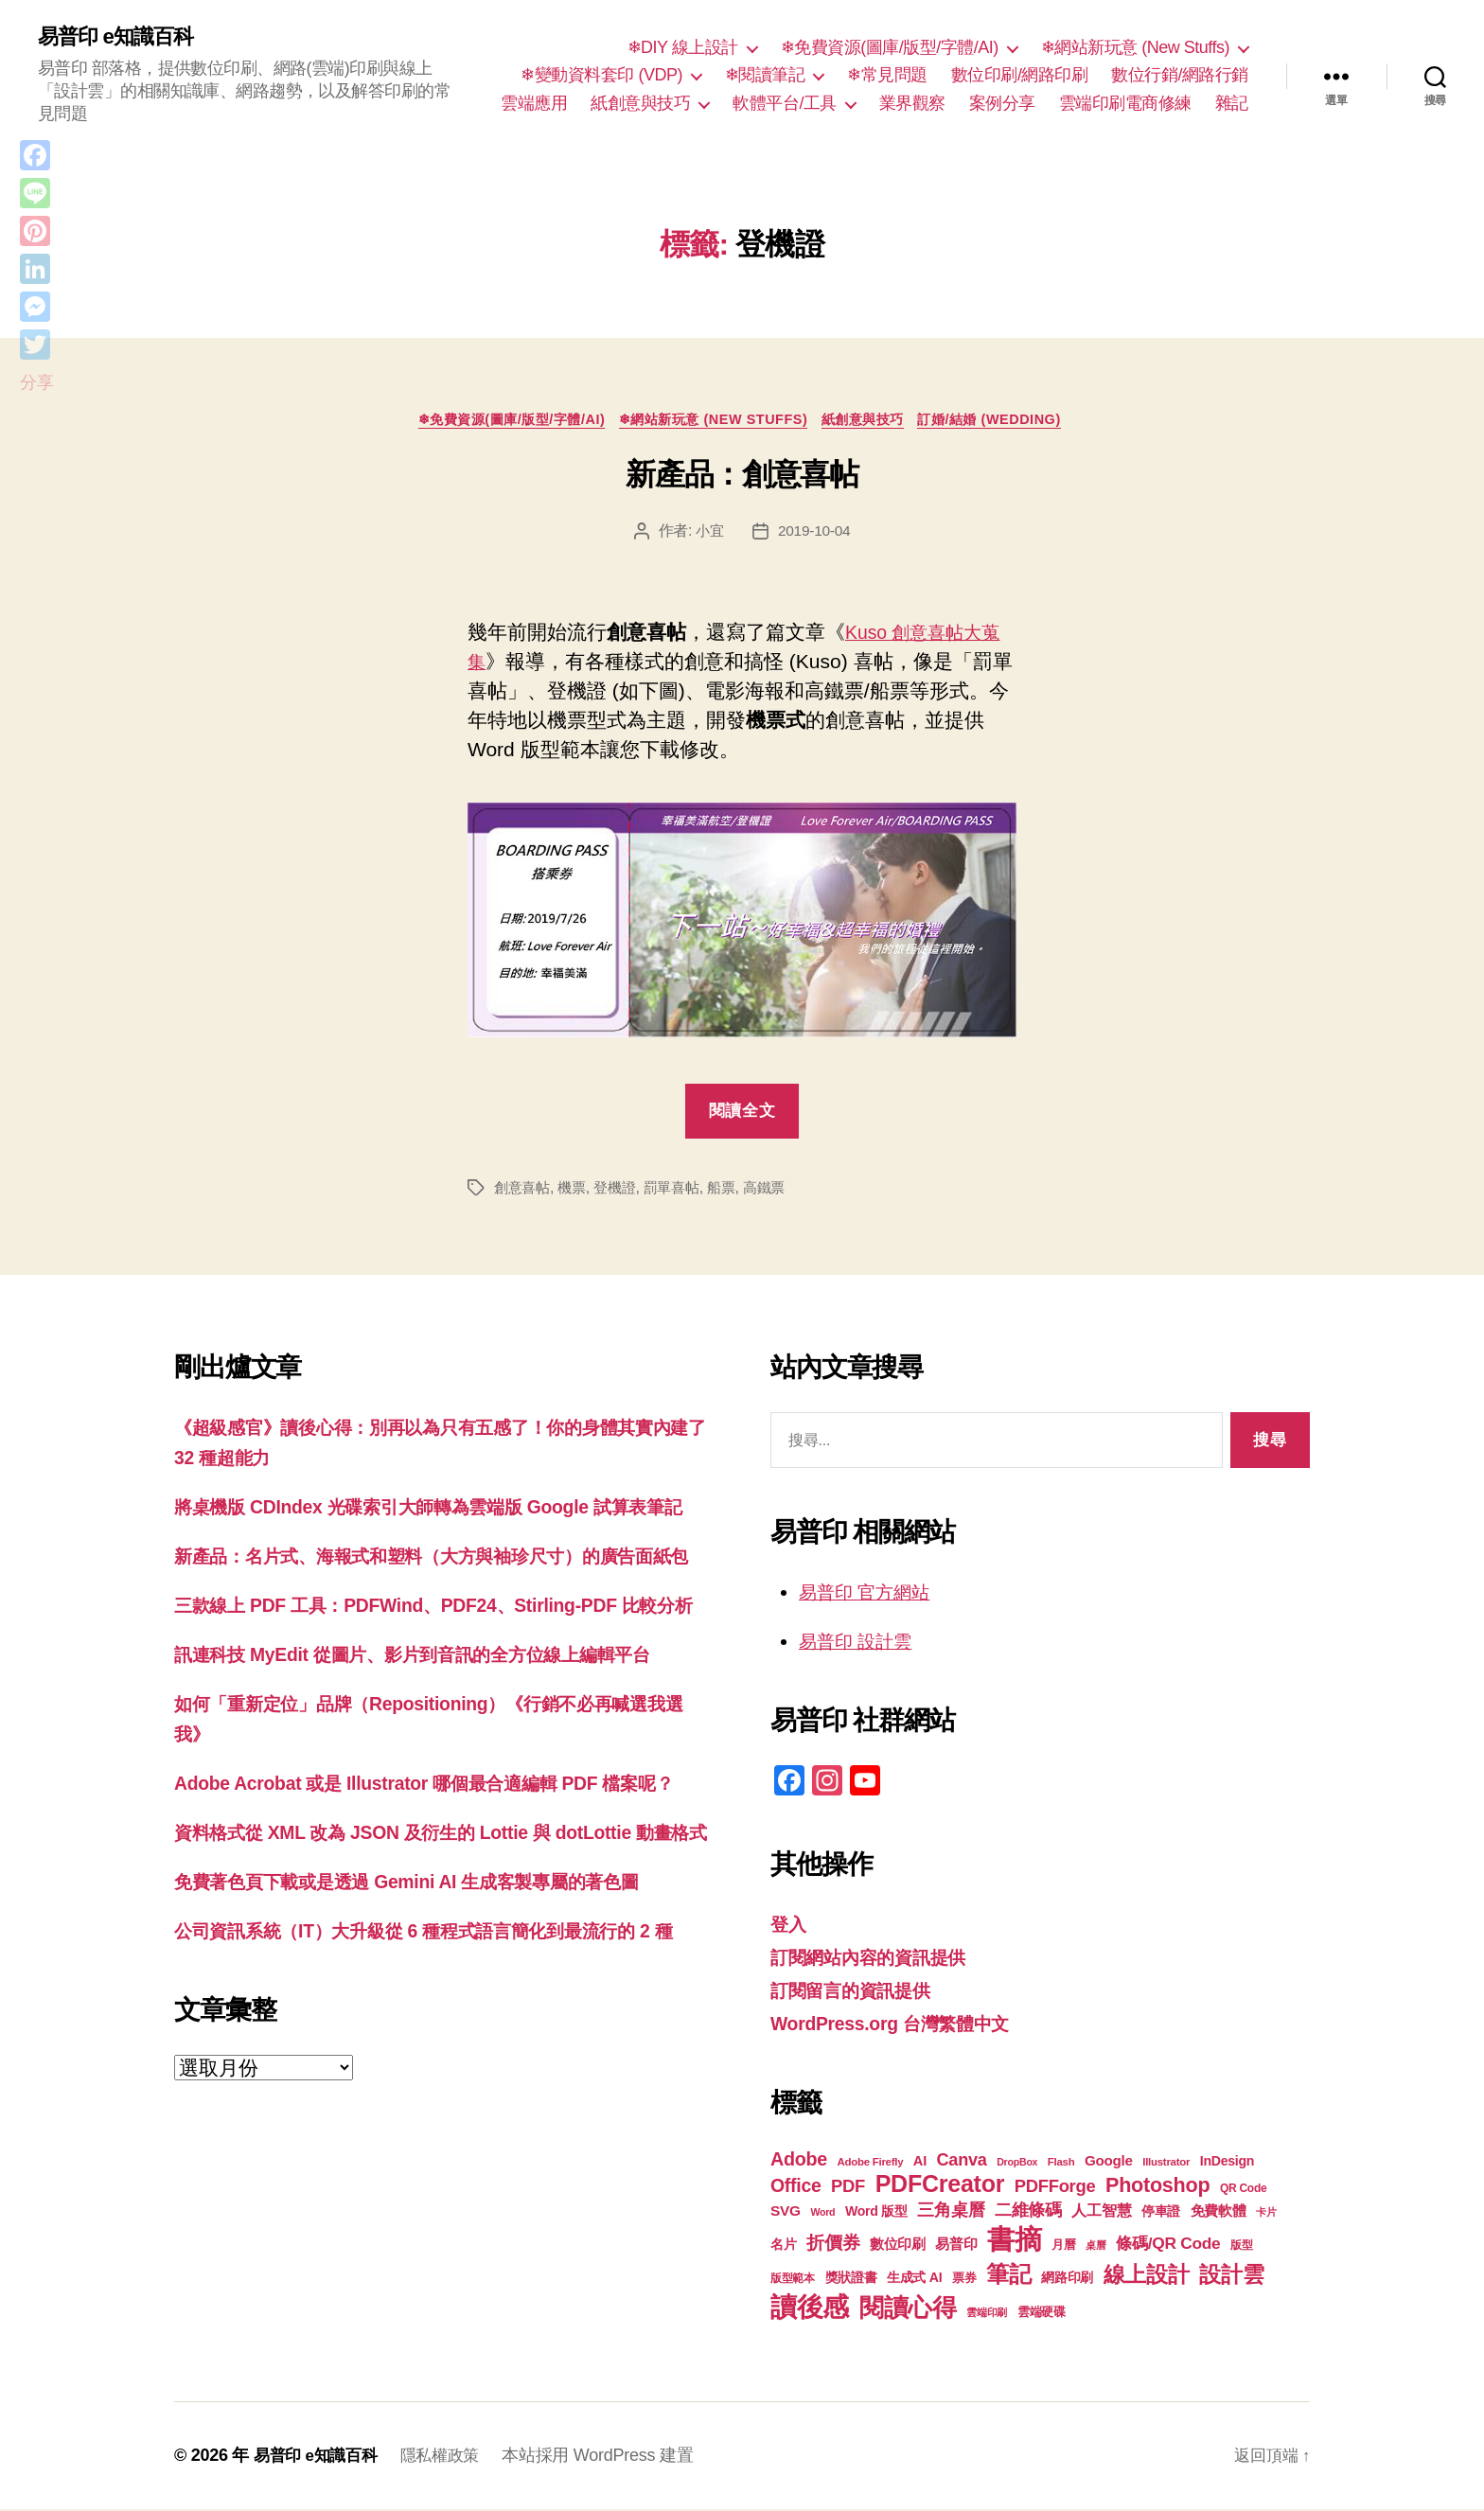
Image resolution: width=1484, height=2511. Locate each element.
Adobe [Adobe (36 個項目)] (798, 2160)
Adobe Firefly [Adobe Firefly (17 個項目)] (871, 2163)
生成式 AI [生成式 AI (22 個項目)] (914, 2279)
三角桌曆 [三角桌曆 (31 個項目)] (950, 2211)
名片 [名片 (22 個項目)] (783, 2246)
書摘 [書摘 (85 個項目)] (1014, 2240)
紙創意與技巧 (640, 104)
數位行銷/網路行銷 (1179, 75)
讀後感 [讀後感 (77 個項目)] (809, 2308)
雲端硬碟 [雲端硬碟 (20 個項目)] (1041, 2314)
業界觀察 (912, 104)
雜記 (1231, 104)
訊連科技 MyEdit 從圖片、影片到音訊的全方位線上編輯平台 (436, 1746)
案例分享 (1002, 104)
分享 (36, 382)
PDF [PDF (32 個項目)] (848, 2188)
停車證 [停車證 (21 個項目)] (1160, 2213)
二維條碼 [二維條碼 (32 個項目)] (1028, 2211)
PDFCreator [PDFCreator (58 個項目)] (939, 2185)
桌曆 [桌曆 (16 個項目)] (1095, 2247)
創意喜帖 (524, 1192)
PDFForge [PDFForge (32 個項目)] (1055, 2188)
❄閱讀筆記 (765, 75)
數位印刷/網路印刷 (1019, 75)
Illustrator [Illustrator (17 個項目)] (1166, 2163)
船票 (734, 1192)
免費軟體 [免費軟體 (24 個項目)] (1218, 2212)
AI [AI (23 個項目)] (920, 2162)
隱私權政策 (449, 2457)
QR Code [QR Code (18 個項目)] (1243, 2190)
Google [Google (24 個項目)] (1109, 2162)
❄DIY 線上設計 (682, 48)
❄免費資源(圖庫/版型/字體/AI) (889, 48)
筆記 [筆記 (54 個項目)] (1008, 2276)
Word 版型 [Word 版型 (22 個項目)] (876, 2212)
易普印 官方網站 (871, 1596)
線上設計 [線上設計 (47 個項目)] (1147, 2276)
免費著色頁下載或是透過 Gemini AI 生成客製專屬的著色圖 (430, 2031)
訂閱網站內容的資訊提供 (878, 1960)
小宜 (708, 536)
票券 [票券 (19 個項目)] (964, 2280)
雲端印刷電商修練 (1125, 104)
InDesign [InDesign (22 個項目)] (1227, 2162)
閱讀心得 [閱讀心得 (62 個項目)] (908, 2309)
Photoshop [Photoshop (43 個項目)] (1157, 2187)
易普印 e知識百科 (122, 38)
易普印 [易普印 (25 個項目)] (956, 2245)
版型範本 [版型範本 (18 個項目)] (792, 2280)
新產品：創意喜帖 (741, 479)
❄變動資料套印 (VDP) (601, 75)
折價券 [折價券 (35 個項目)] (832, 2244)
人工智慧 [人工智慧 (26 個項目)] (1101, 2212)
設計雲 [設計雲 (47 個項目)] (1231, 2276)
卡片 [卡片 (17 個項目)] (1266, 2213)
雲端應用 (534, 104)
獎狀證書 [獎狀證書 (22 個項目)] (851, 2279)
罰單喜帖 (682, 1192)
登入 (789, 1927)
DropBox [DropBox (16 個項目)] (1017, 2163)
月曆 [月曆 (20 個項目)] (1063, 2246)
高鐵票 (779, 1192)
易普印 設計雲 (861, 1644)
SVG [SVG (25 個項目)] (785, 2212)
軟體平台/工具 (785, 104)
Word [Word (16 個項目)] (822, 2213)
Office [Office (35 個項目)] (796, 2187)
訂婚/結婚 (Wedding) (1013, 423)
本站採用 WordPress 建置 (609, 2457)
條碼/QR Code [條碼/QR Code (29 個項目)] (1168, 2245)
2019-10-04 (815, 536)
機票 (576, 1192)
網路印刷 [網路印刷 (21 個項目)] (1067, 2279)
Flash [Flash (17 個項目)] (1061, 2163)
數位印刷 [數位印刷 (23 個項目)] (898, 2246)
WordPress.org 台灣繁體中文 (901, 2025)
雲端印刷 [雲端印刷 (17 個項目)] (986, 2314)
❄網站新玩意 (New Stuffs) (1135, 48)
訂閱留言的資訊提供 (858, 1993)
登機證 (621, 1192)
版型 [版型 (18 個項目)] (1241, 2247)
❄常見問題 (887, 75)
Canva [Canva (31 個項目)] (962, 2161)
